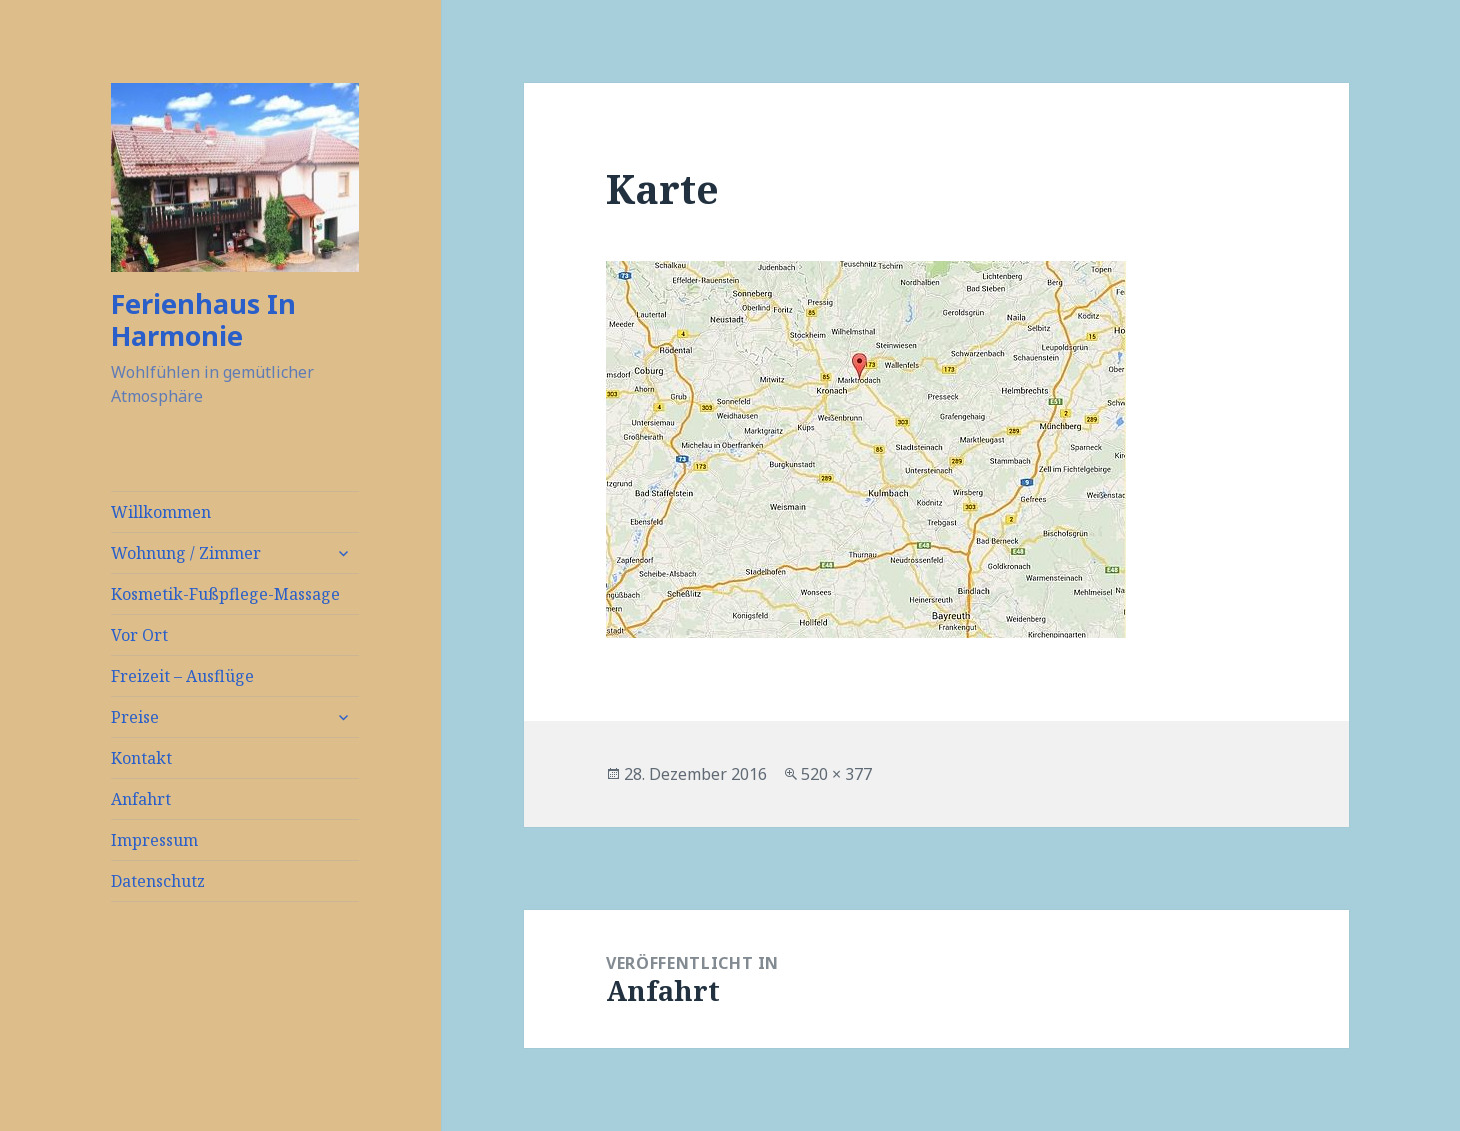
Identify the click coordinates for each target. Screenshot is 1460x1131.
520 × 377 (836, 774)
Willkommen (161, 512)
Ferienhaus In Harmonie (203, 319)
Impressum (154, 840)
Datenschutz (158, 881)
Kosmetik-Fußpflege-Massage (225, 594)
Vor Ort (139, 635)
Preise (135, 717)
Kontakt (141, 758)
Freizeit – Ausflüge (182, 676)
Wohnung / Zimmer (186, 553)
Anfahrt (141, 799)
